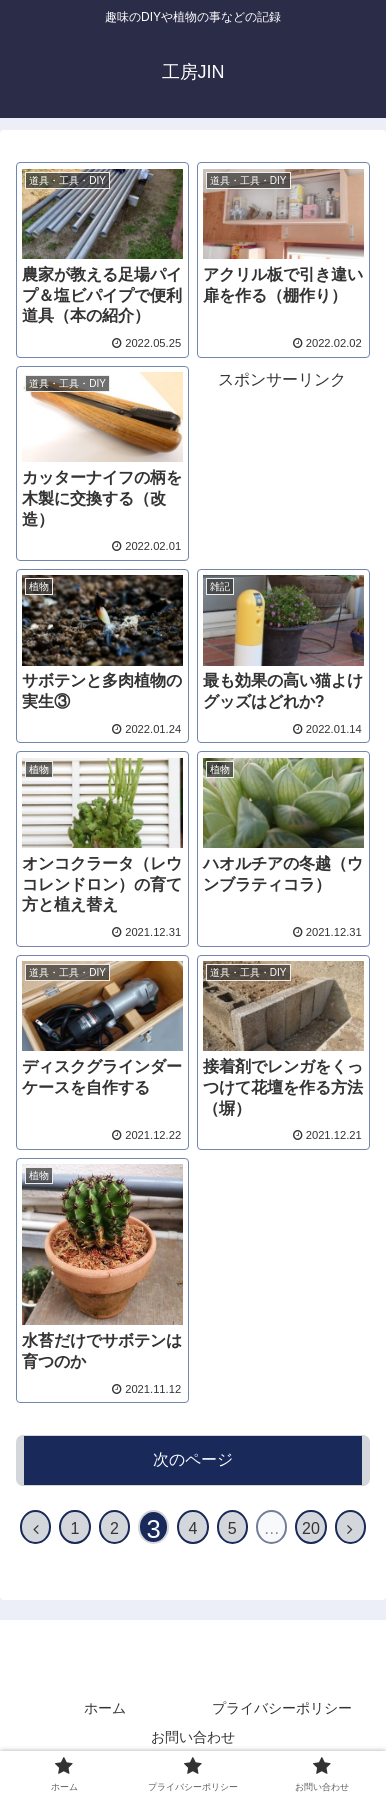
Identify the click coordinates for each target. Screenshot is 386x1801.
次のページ (193, 1459)
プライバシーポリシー (282, 1708)
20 (311, 1528)
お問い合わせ (193, 1737)
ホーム (105, 1708)
